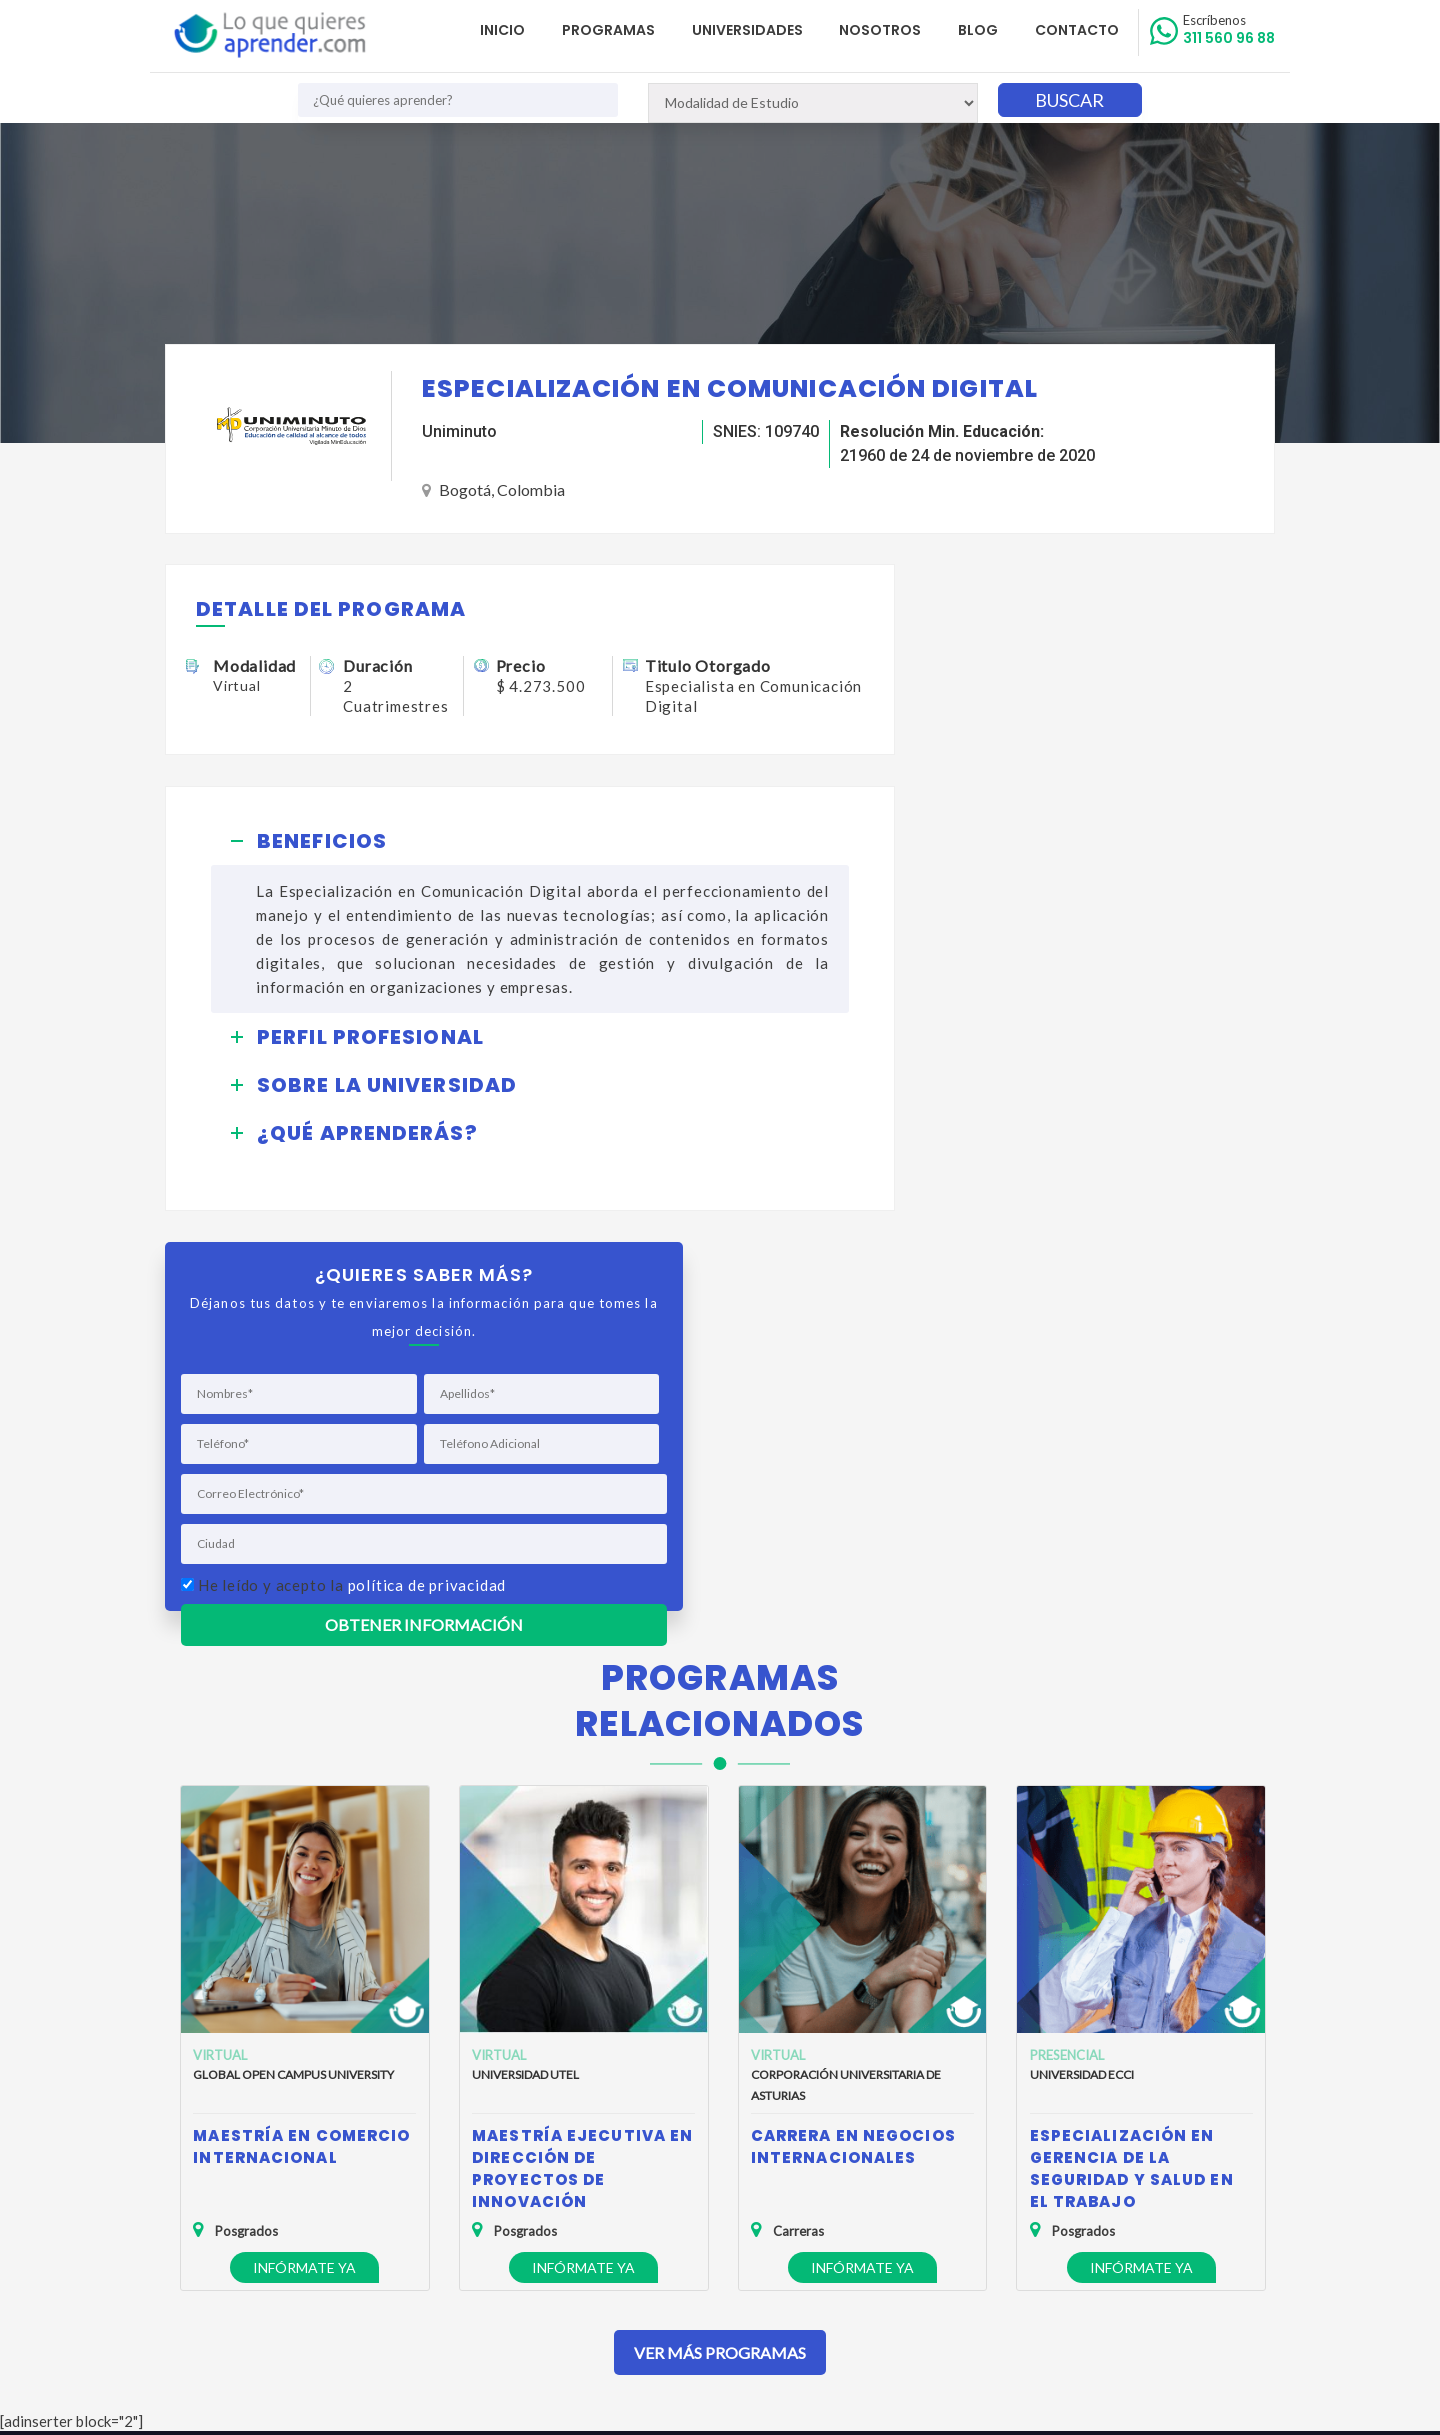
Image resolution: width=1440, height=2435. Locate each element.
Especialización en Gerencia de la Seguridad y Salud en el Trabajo (1132, 1756)
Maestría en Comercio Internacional (301, 1734)
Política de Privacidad (245, 2176)
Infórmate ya (304, 1855)
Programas (612, 30)
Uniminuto (459, 431)
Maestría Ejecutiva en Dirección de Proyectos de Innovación (582, 1756)
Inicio (507, 30)
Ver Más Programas (720, 1939)
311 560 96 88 (1229, 30)
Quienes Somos (228, 2147)
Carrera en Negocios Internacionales (853, 1734)
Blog (980, 30)
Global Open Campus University (293, 1662)
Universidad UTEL (525, 1662)
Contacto (1078, 30)
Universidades (750, 30)
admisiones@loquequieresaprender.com (708, 2217)
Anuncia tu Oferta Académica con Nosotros (315, 2234)
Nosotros (883, 30)
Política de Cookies (238, 2205)
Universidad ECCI (1082, 1662)
